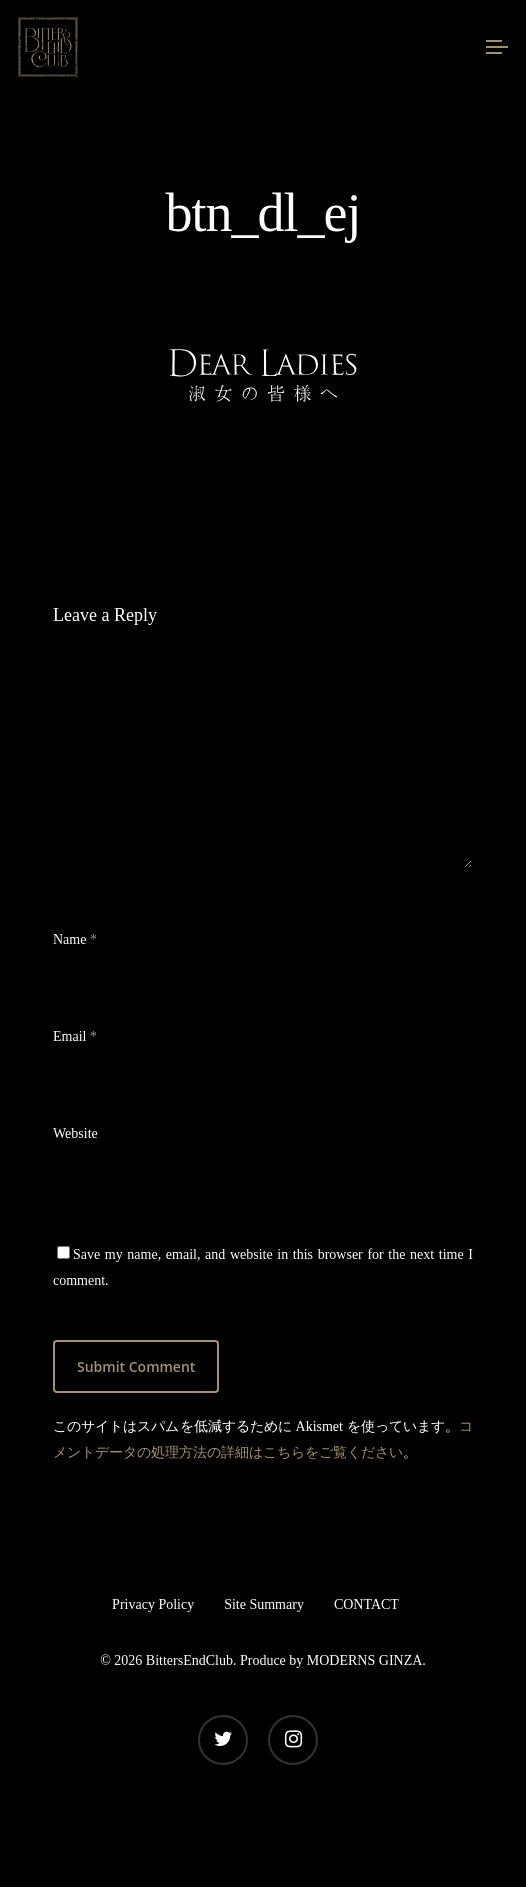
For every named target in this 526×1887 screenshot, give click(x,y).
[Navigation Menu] (497, 47)
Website (75, 1133)
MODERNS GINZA (365, 1660)
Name (75, 939)
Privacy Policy (153, 1604)
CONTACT (366, 1604)
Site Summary (264, 1604)
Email (75, 1036)
